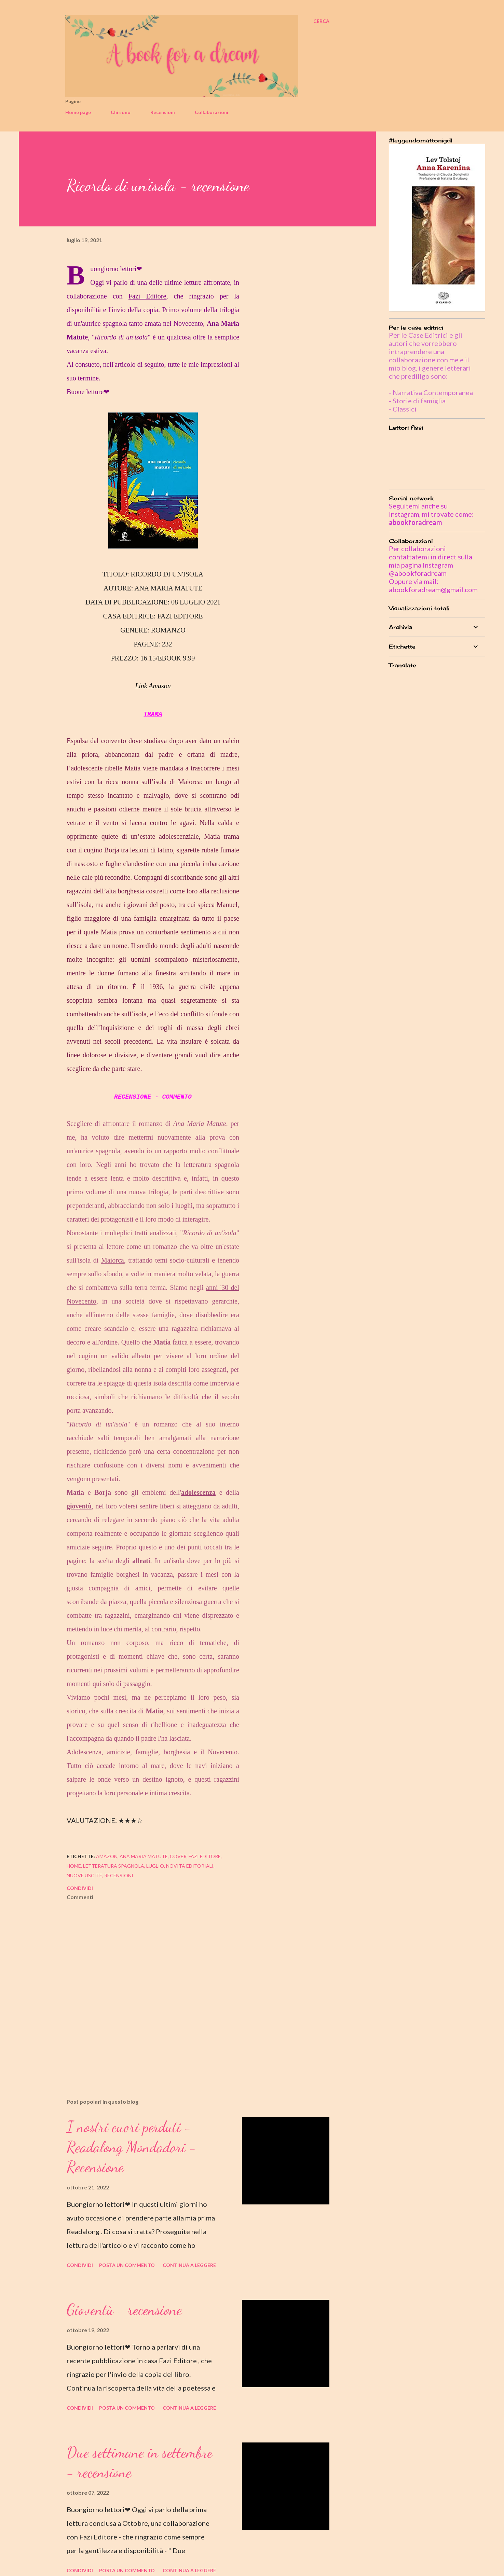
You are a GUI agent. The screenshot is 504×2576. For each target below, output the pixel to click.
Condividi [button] (80, 1888)
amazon (107, 1856)
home (74, 1866)
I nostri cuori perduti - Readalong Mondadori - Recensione (131, 2147)
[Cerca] (321, 21)
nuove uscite (84, 1875)
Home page (78, 112)
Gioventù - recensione (124, 2310)
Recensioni (162, 112)
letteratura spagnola (113, 1866)
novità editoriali (190, 1866)
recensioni (118, 1875)
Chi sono (121, 112)
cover (178, 1856)
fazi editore (205, 1856)
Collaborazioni (211, 112)
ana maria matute (144, 1856)
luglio (155, 1866)
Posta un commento (127, 2265)
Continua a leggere (189, 2265)
